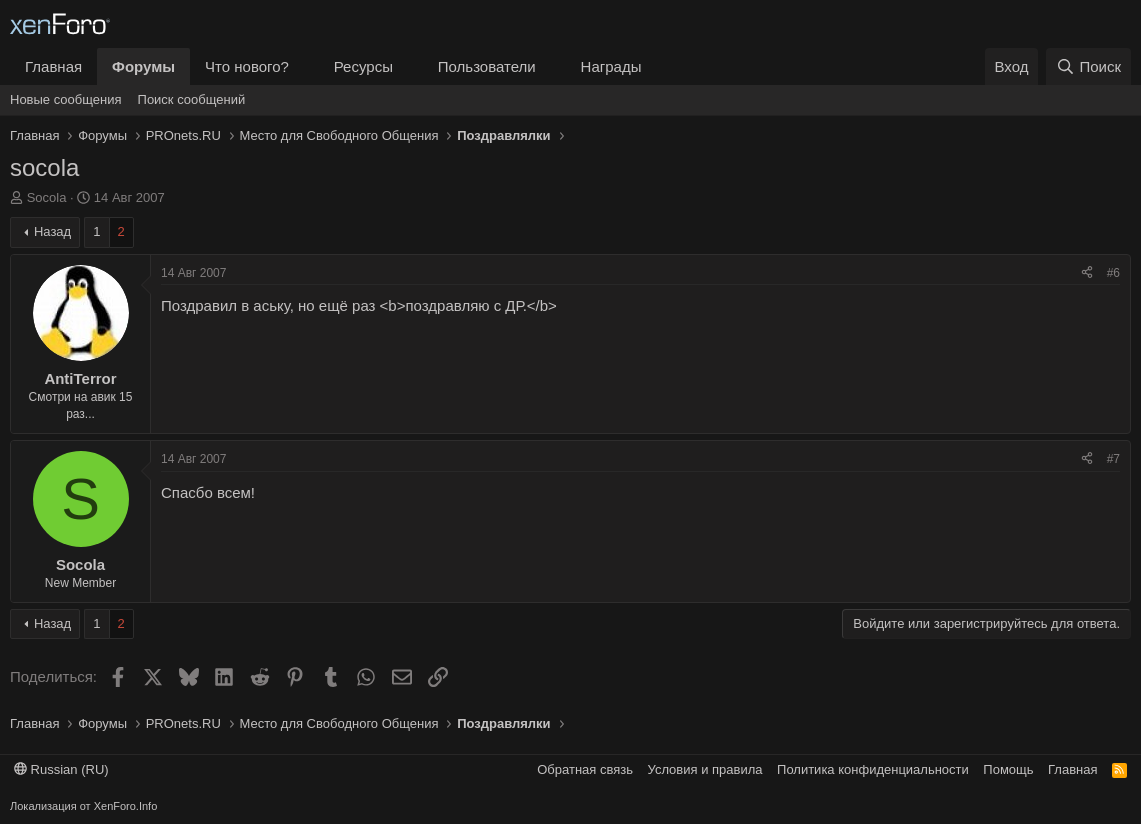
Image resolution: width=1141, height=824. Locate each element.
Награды (611, 66)
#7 (1113, 459)
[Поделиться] (1087, 273)
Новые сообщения (66, 99)
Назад (52, 231)
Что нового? (247, 66)
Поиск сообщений (192, 99)
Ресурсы (363, 66)
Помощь (1008, 769)
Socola (47, 197)
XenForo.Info (126, 806)
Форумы (143, 66)
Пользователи (487, 66)
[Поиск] (1088, 66)
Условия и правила (705, 769)
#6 (1113, 273)
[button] (305, 66)
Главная (53, 66)
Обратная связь (585, 769)
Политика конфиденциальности (873, 769)
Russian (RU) (61, 769)
